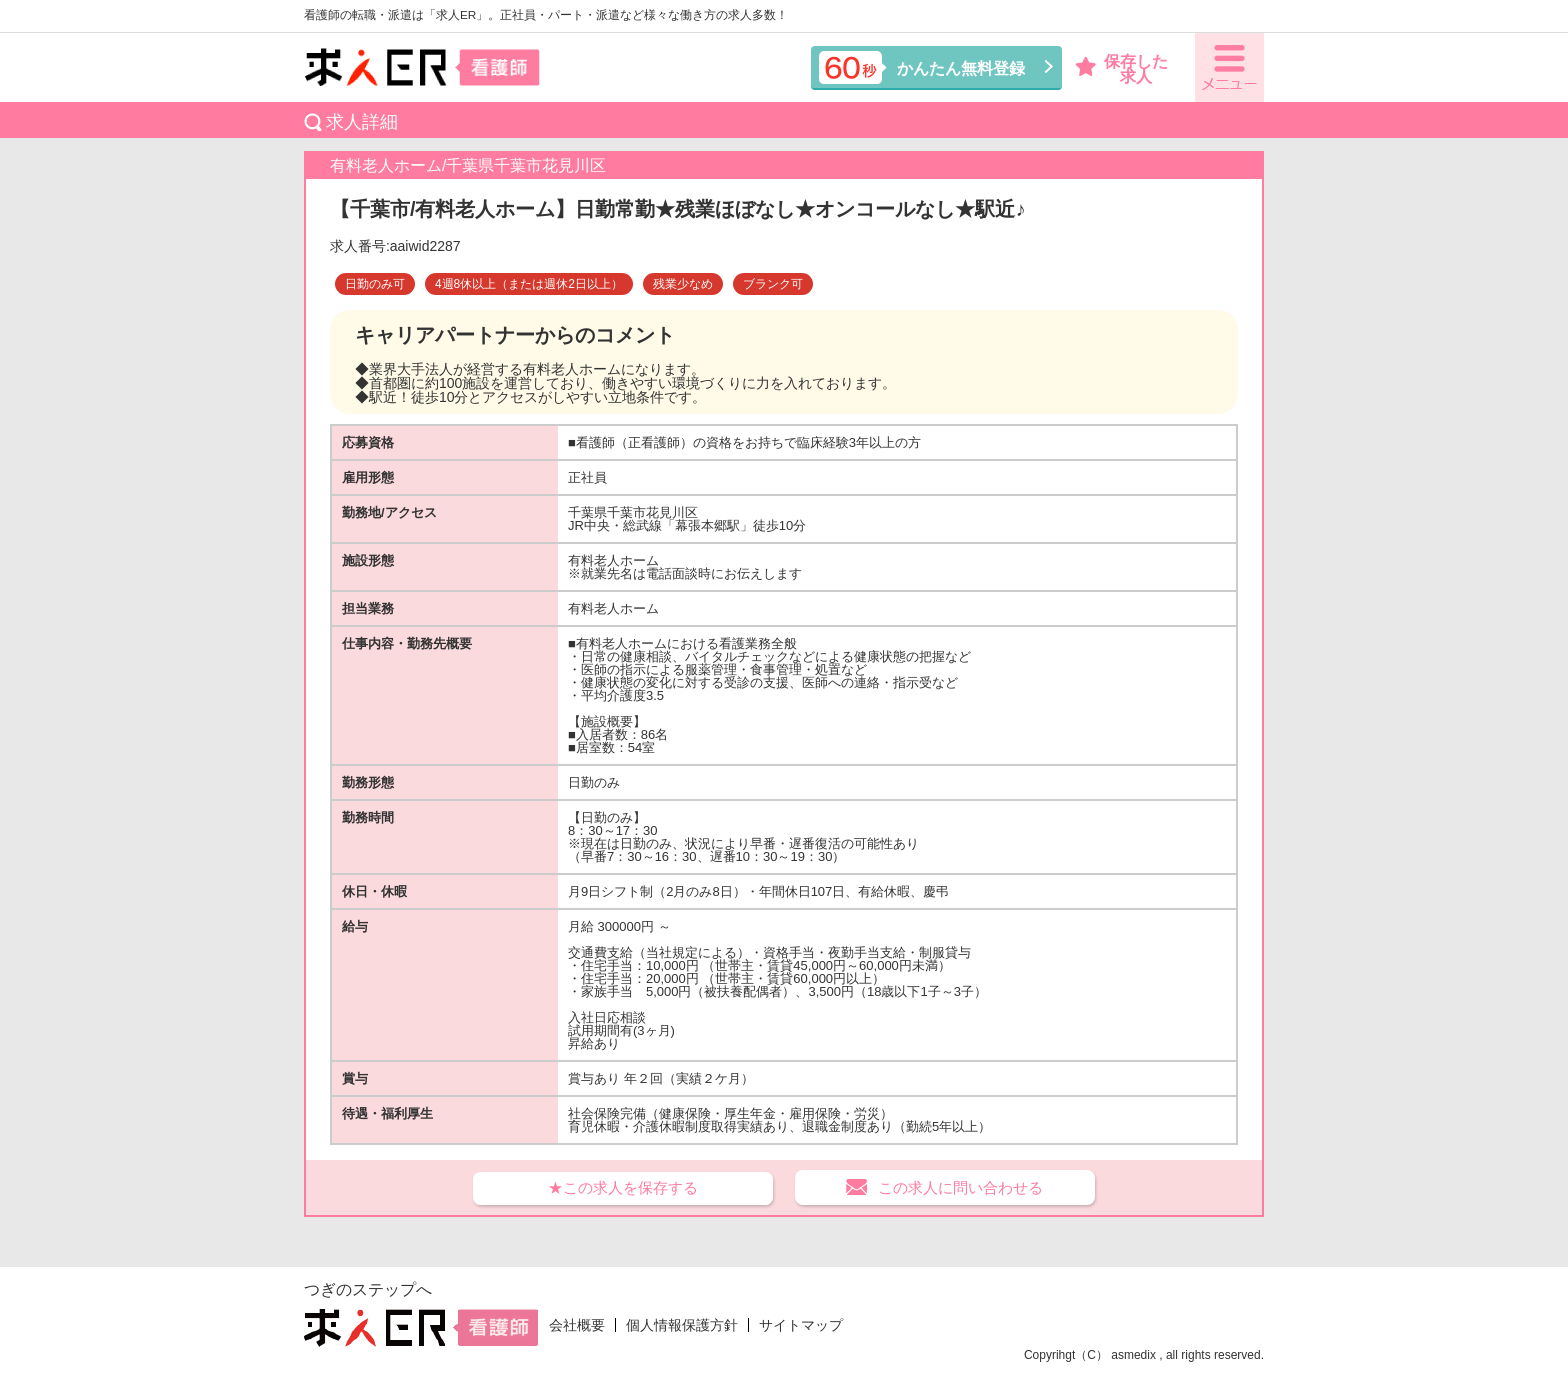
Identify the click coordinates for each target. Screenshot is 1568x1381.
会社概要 (577, 1325)
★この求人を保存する (623, 1187)
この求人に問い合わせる (960, 1187)
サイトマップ (801, 1325)
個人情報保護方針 (682, 1325)
